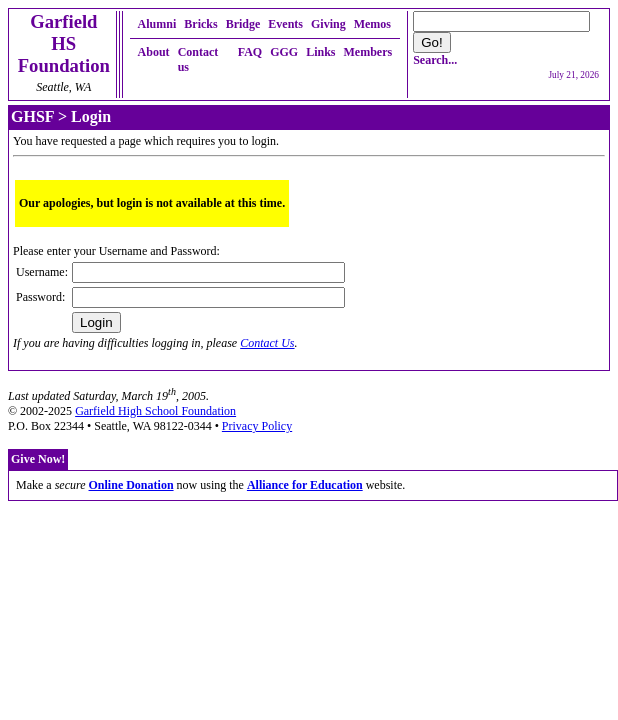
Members (368, 52)
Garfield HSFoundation (64, 43)
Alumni (157, 24)
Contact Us (267, 343)
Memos (372, 24)
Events (285, 24)
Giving (328, 24)
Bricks (200, 24)
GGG (284, 52)
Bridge (243, 24)
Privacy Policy (257, 426)
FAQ (250, 52)
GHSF (32, 116)
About (154, 52)
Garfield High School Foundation (155, 411)
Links (320, 52)
